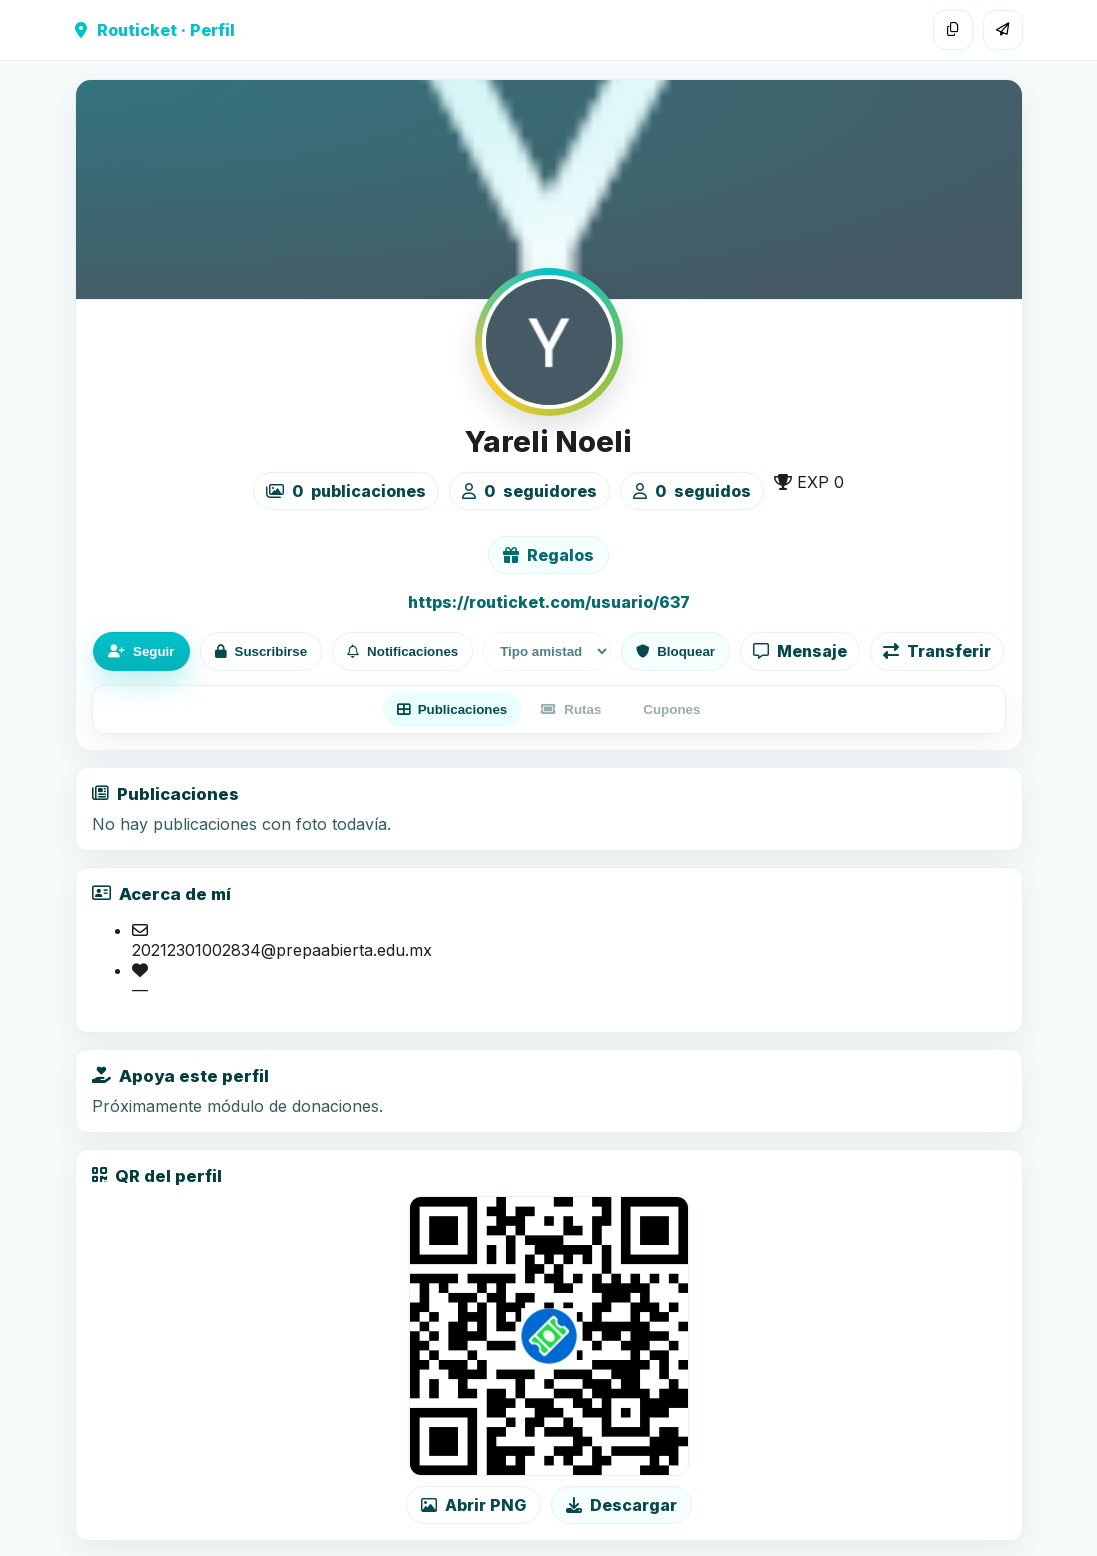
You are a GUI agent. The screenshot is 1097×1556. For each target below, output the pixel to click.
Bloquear (675, 651)
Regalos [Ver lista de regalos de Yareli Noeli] (548, 555)
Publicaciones (452, 709)
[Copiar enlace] (953, 30)
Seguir (141, 651)
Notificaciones (402, 651)
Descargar (621, 1505)
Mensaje (800, 651)
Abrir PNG (473, 1505)
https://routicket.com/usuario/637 (549, 602)
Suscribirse (261, 651)
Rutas (571, 709)
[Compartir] (1003, 30)
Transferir (937, 651)
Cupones (671, 709)
